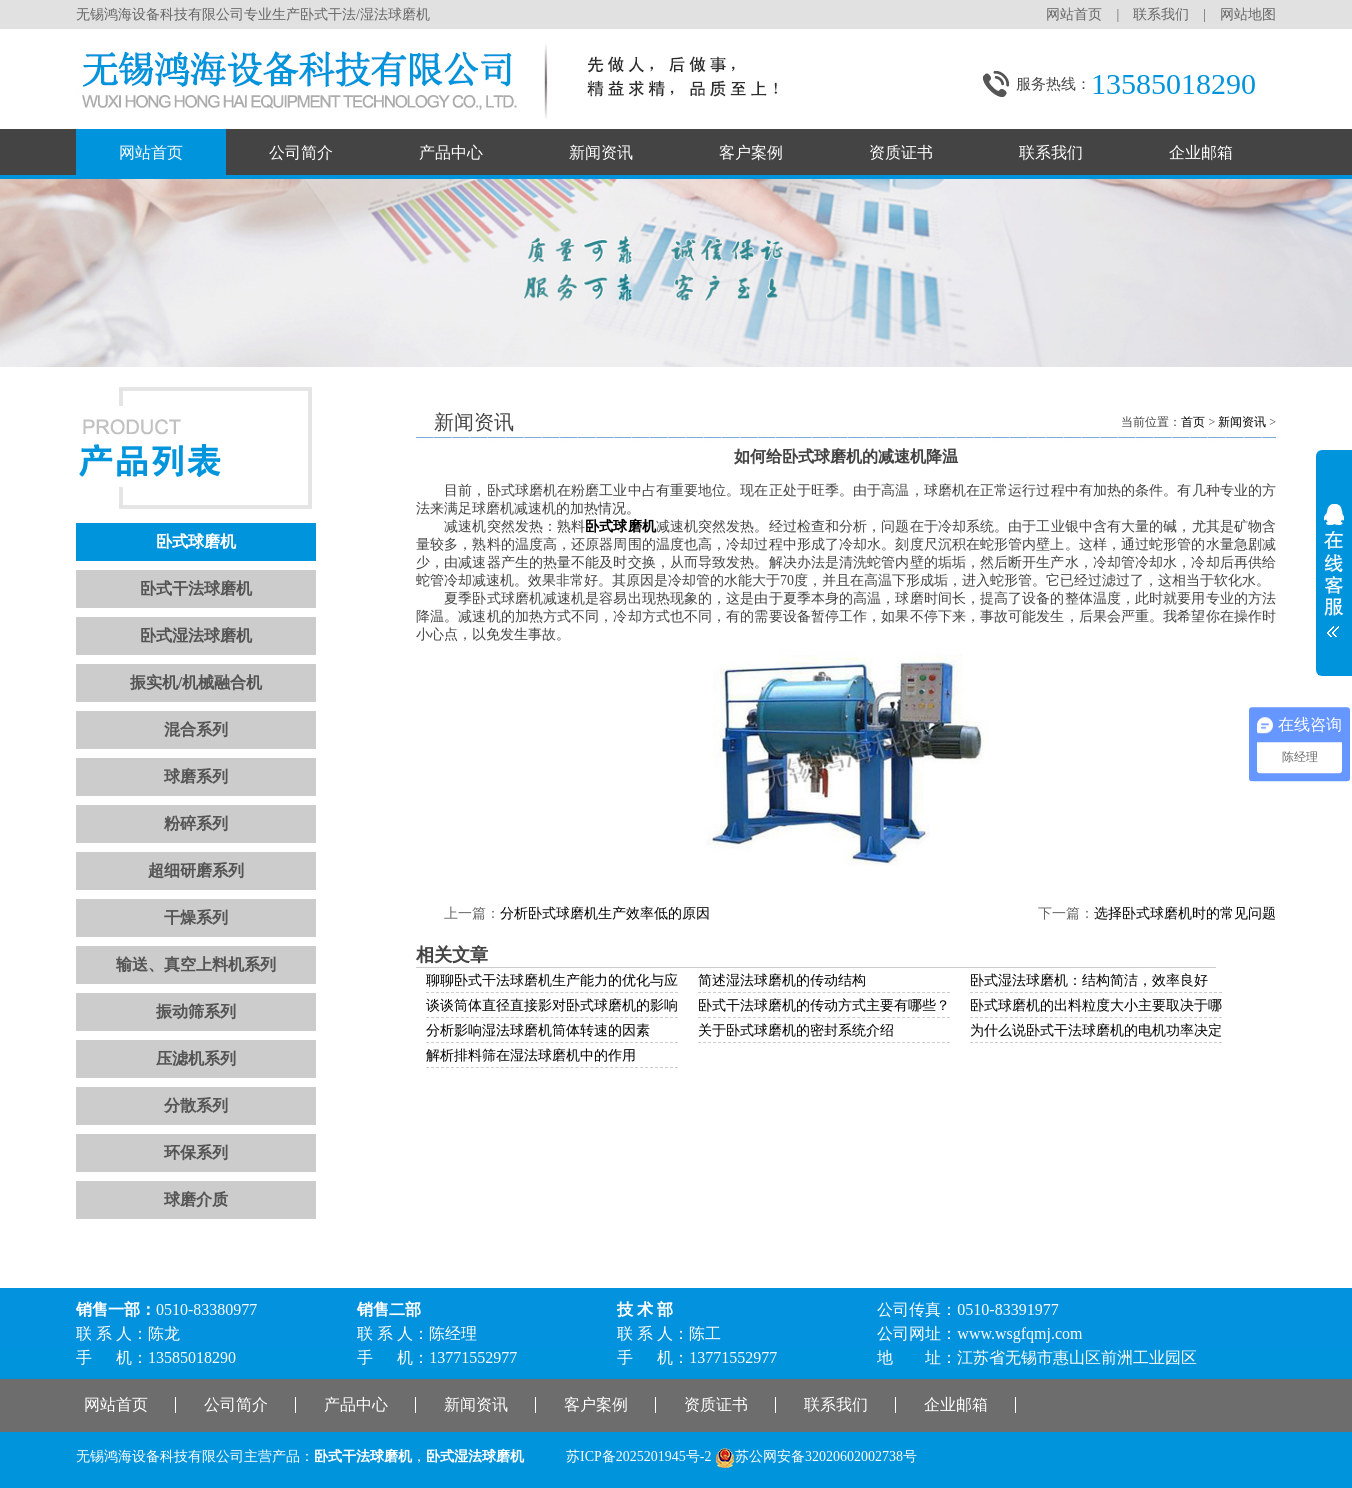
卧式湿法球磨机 (196, 635)
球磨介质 (196, 1199)
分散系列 (196, 1105)
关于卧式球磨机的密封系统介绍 (796, 1030)
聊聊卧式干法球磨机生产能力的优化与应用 (559, 980)
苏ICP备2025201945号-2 (638, 1456)
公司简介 (301, 152)
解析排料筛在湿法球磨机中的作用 (531, 1055)
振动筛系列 (196, 1011)
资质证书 (901, 152)
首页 (1193, 422)
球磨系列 (196, 776)
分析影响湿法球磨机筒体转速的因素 (538, 1030)
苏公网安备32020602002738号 (816, 1456)
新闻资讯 (601, 152)
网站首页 (1074, 14)
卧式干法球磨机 (196, 588)
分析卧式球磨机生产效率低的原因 (605, 913)
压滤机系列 (196, 1058)
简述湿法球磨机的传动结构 (782, 980)
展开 (1334, 564)
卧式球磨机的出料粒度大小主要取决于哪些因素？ (1124, 1005)
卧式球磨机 (196, 541)
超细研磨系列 (196, 870)
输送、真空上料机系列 (196, 964)
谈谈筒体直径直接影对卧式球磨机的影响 (552, 1005)
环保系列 (196, 1152)
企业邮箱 (1201, 152)
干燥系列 (196, 917)
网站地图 (1248, 14)
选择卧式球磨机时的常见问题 (1185, 913)
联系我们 (1161, 14)
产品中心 (451, 152)
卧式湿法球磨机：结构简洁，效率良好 (1089, 980)
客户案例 (751, 152)
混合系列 (196, 729)
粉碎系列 (196, 823)
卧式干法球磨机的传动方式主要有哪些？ (824, 1005)
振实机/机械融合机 (196, 682)
